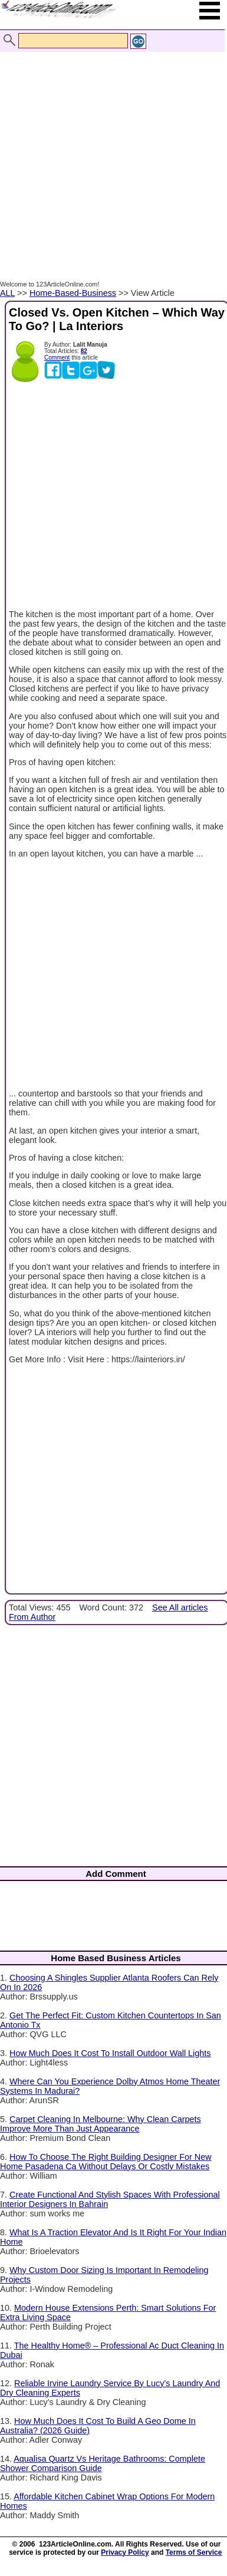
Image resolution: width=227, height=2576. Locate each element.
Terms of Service (194, 2552)
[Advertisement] (110, 153)
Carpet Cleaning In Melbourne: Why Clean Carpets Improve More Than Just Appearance (100, 2123)
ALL (7, 293)
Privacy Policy (125, 2552)
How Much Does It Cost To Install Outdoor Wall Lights (110, 2053)
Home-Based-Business (72, 293)
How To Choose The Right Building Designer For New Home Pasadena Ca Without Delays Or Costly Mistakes (106, 2161)
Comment (57, 357)
